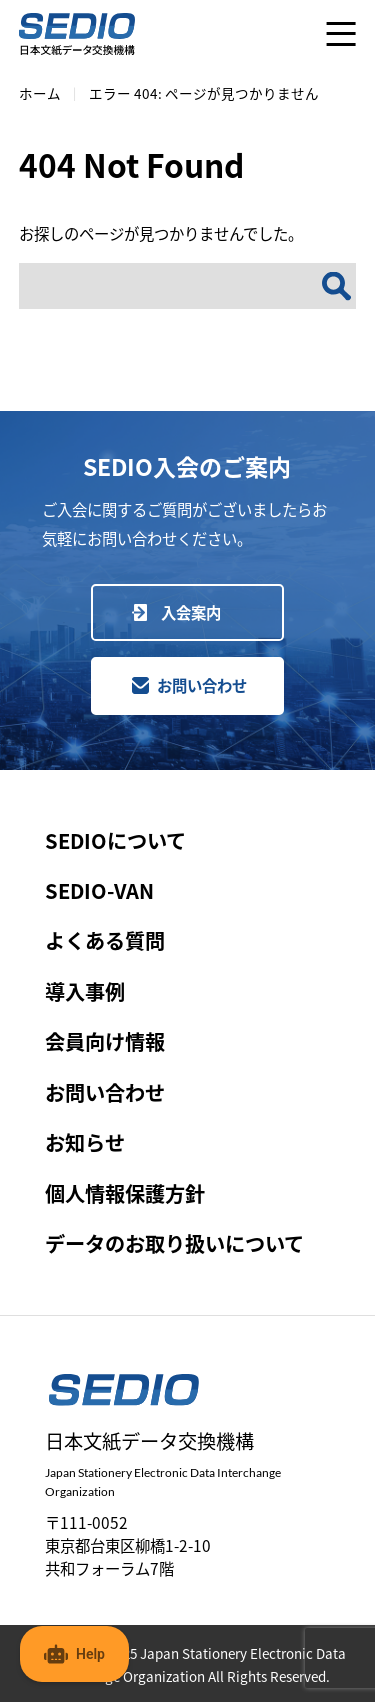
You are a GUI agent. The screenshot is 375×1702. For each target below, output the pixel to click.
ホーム (40, 93)
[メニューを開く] (341, 33)
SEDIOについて (115, 840)
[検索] (336, 286)
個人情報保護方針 (125, 1193)
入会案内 (191, 612)
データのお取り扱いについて (174, 1243)
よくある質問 (105, 940)
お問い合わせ (202, 685)
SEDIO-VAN (99, 890)
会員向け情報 (105, 1041)
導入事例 (85, 991)
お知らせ (85, 1142)
